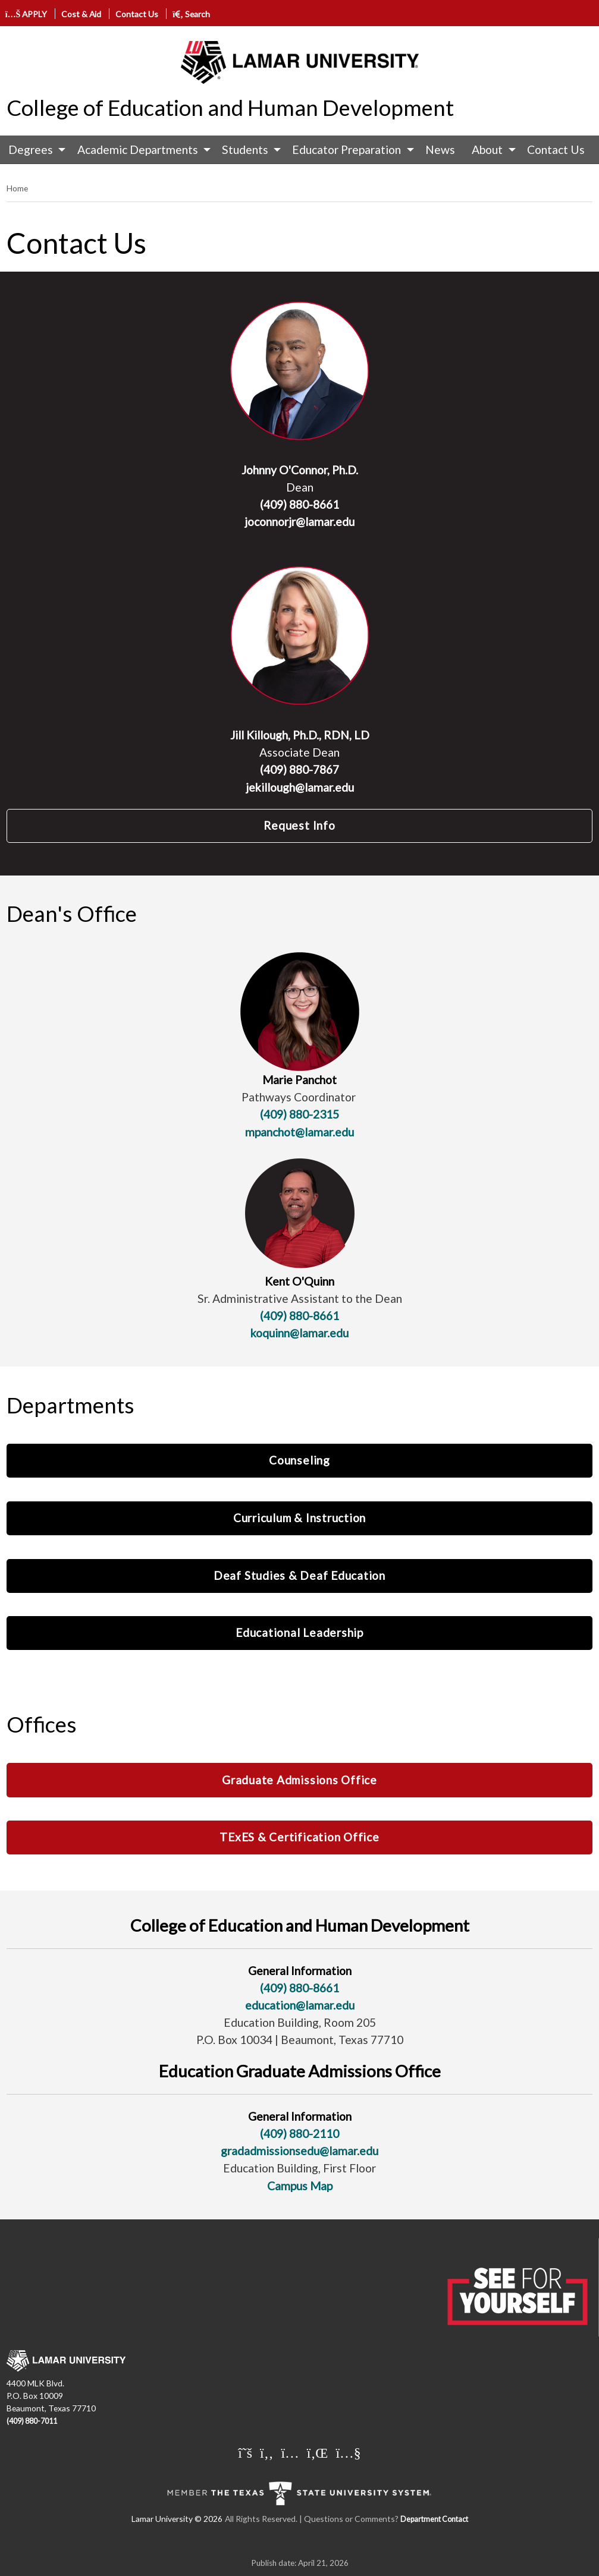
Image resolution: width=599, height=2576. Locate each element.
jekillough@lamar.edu (300, 787)
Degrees (30, 149)
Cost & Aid (81, 14)
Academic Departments (137, 149)
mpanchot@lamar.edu (299, 1132)
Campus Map (300, 2186)
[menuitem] (34, 150)
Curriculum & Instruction (299, 1518)
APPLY (26, 14)
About (487, 149)
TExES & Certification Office (299, 1837)
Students (245, 149)
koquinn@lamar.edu (299, 1333)
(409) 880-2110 (299, 2133)
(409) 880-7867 (299, 769)
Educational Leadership (299, 1632)
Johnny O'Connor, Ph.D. (300, 470)
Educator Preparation (346, 149)
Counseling (299, 1460)
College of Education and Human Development (230, 108)
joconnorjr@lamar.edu (299, 521)
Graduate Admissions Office (299, 1780)
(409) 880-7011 (32, 2421)
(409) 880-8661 (299, 504)
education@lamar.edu (300, 2005)
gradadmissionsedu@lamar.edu (299, 2151)
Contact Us (136, 14)
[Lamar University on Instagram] (289, 2452)
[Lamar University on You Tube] (348, 2452)
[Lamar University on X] (245, 2452)
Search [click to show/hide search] (191, 14)
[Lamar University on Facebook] (266, 2452)
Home (17, 188)
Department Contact (434, 2519)
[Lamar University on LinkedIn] (318, 2452)
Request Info (299, 825)
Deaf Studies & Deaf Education (299, 1575)
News (440, 149)
